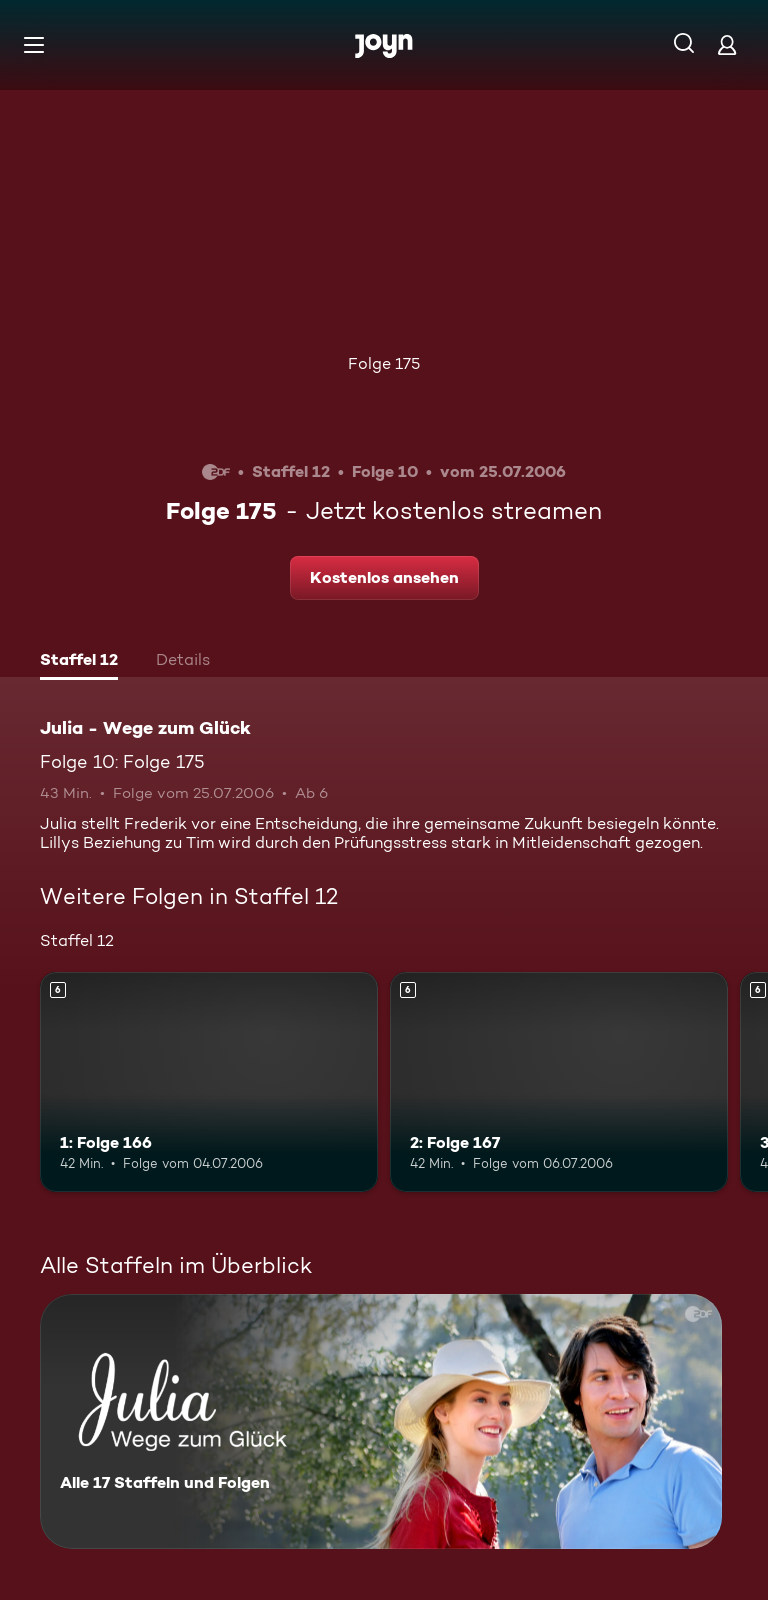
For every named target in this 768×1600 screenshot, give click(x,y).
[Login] (727, 44)
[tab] (79, 662)
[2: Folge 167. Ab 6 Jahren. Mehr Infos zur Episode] (559, 1082)
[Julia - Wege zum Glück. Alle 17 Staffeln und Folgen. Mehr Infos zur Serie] (381, 1421)
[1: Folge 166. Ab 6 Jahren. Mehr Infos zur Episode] (209, 1082)
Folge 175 (384, 363)
